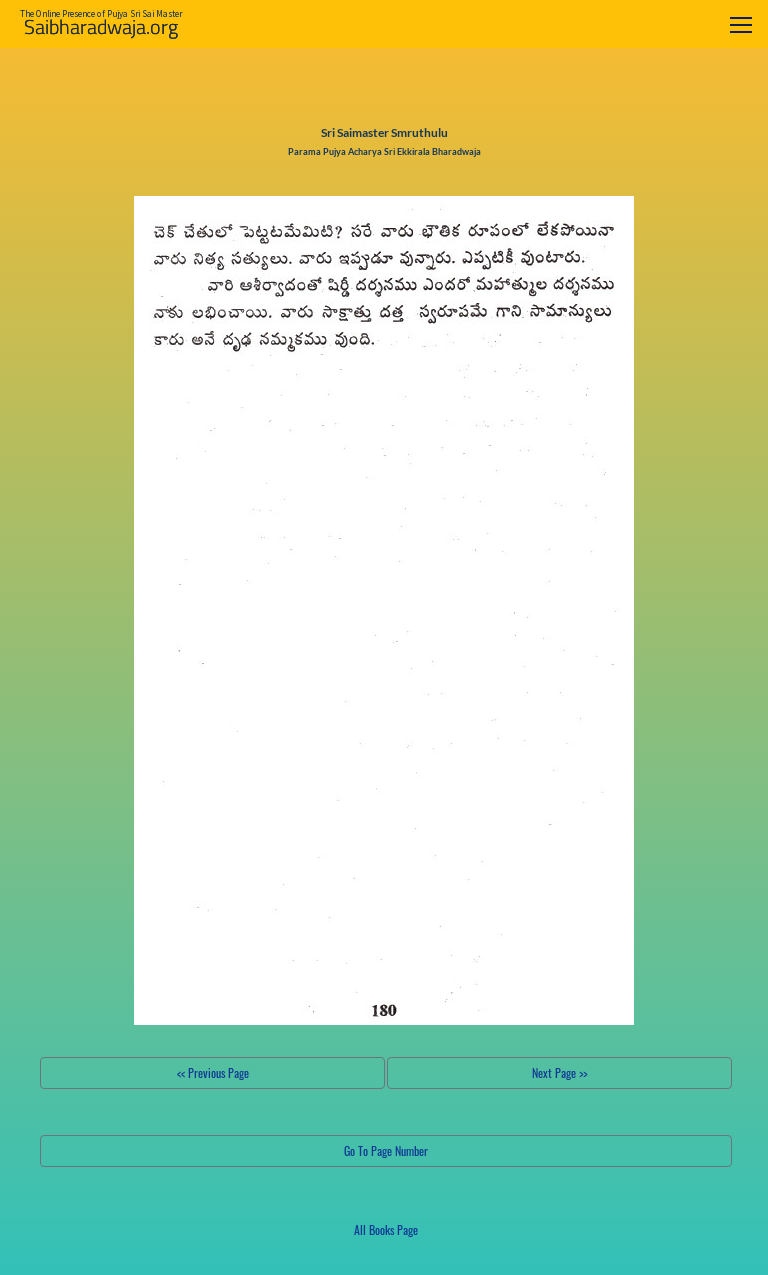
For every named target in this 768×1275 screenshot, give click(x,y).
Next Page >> (559, 1072)
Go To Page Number (386, 1150)
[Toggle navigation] (741, 24)
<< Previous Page (213, 1072)
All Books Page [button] (386, 1229)
